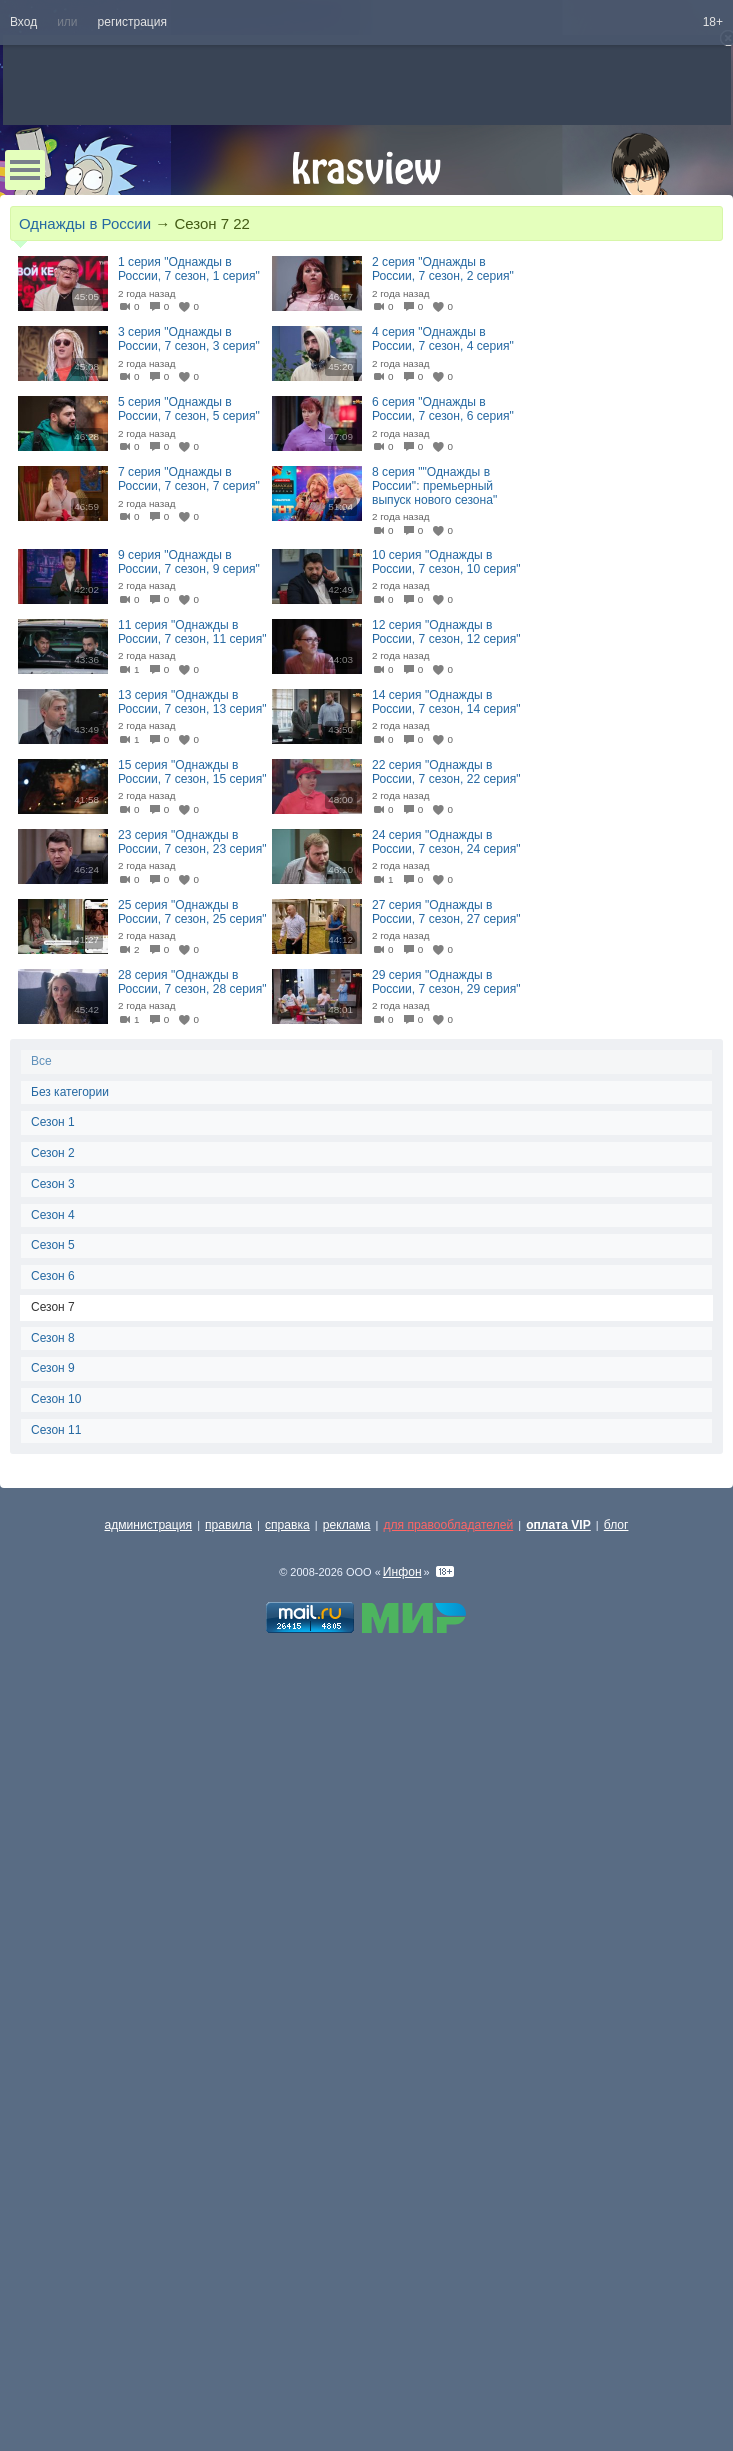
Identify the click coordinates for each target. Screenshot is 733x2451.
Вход (23, 22)
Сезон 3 (53, 1184)
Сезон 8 (53, 1338)
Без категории (70, 1092)
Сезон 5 (53, 1245)
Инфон (402, 1572)
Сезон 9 (53, 1368)
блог (616, 1525)
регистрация (132, 22)
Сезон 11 (56, 1430)
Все (41, 1061)
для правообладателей (448, 1525)
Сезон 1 (53, 1122)
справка (287, 1525)
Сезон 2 (53, 1153)
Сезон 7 (53, 1307)
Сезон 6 (53, 1276)
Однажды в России (85, 223)
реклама (347, 1525)
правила (228, 1525)
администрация (149, 1525)
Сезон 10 (56, 1399)
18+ (713, 22)
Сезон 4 (53, 1215)
